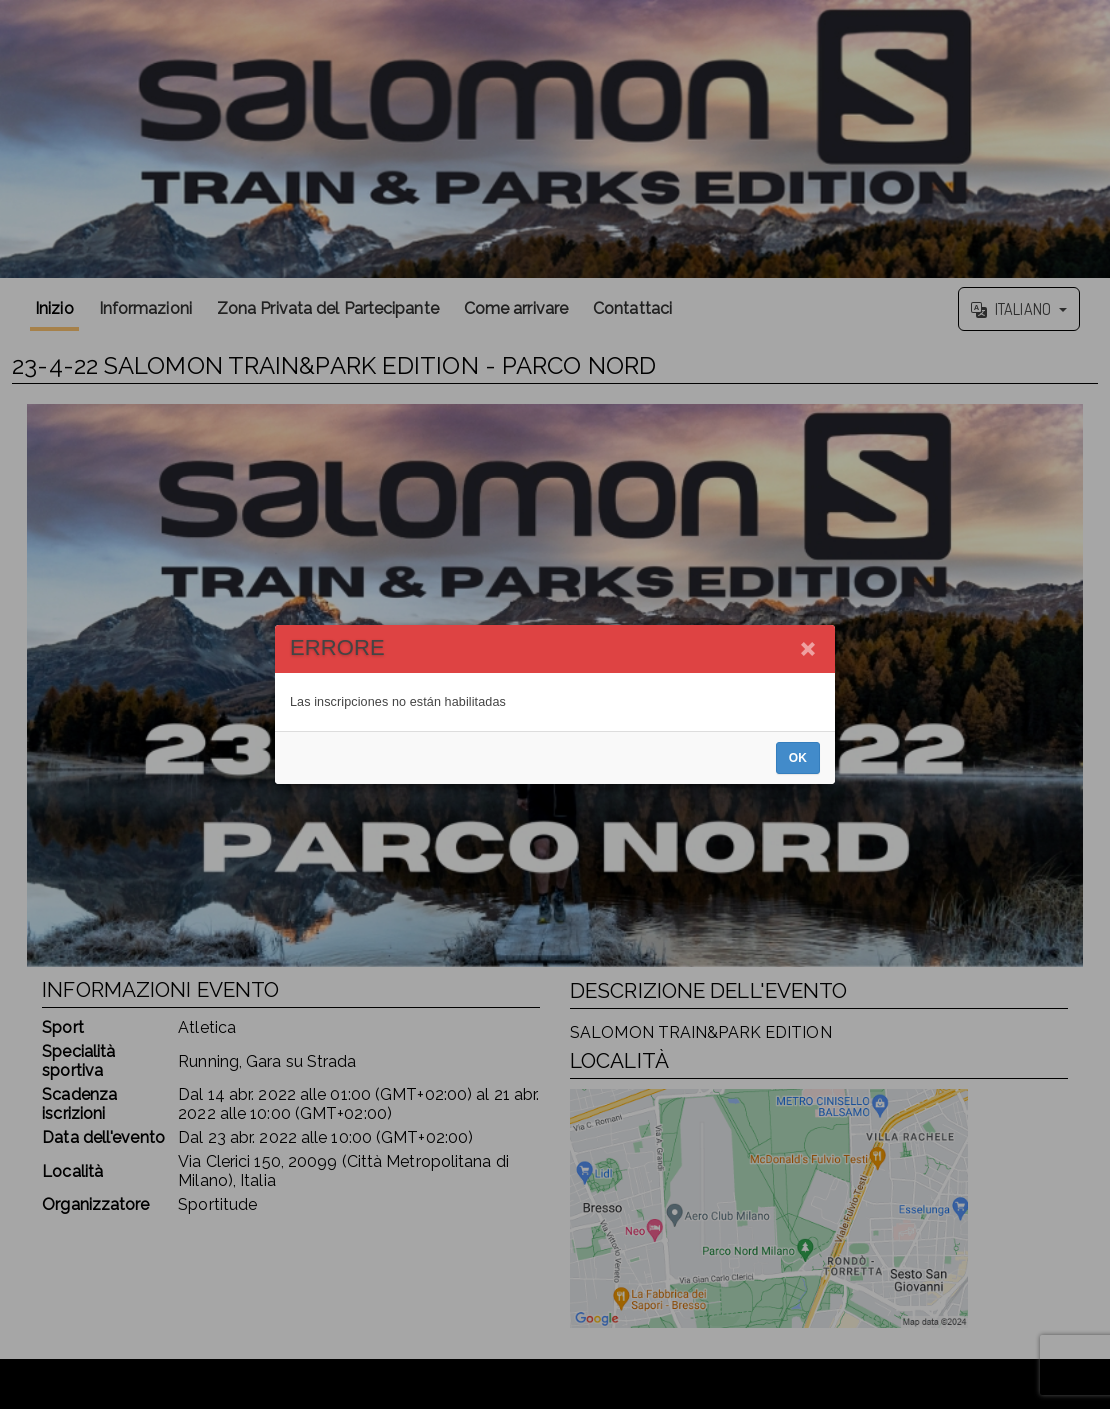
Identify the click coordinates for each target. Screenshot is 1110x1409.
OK (798, 758)
